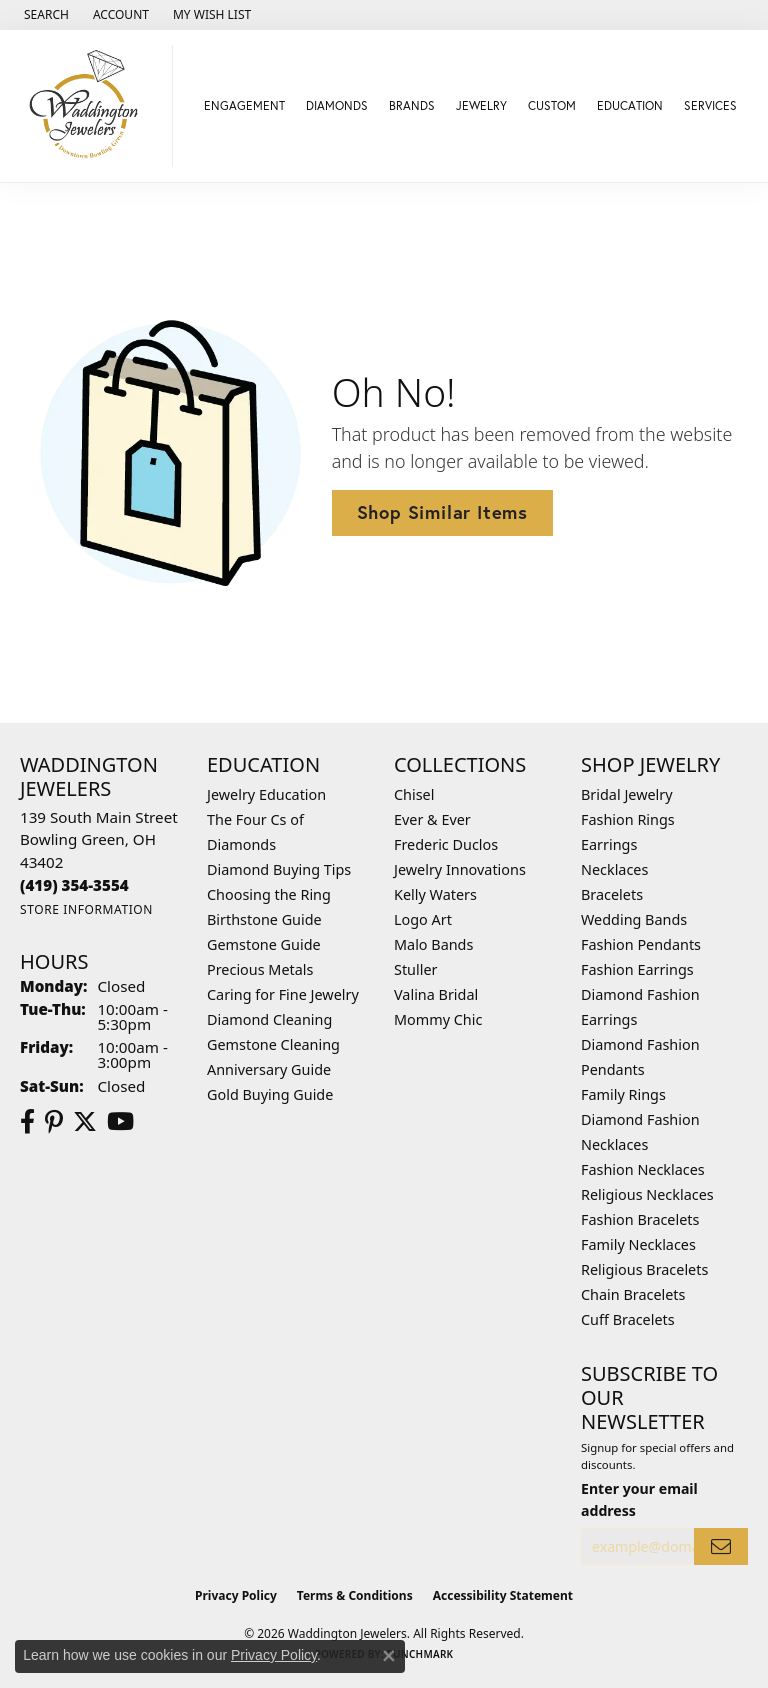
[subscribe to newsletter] (721, 1546)
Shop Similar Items (442, 512)
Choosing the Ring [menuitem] (269, 894)
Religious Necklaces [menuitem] (647, 1194)
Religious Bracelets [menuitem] (644, 1269)
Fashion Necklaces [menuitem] (643, 1169)
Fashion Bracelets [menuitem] (640, 1219)
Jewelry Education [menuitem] (266, 794)
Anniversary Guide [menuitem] (269, 1069)
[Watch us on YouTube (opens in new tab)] (120, 1122)
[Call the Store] (74, 885)
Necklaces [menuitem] (614, 869)
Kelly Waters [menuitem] (435, 894)
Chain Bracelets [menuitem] (633, 1294)
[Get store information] (86, 909)
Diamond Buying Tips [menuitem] (279, 869)
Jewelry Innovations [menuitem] (460, 869)
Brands (412, 105)
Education (630, 105)
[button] (44, 15)
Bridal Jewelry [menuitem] (627, 794)
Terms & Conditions (355, 1595)
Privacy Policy (236, 1595)
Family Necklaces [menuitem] (638, 1244)
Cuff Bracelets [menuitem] (628, 1319)
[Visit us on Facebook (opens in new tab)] (27, 1122)
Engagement (244, 105)
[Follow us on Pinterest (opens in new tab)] (54, 1122)
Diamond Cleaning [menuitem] (269, 1019)
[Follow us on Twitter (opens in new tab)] (85, 1122)
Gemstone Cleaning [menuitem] (273, 1044)
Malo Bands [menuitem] (433, 944)
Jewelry (481, 105)
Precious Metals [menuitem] (260, 969)
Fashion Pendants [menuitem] (641, 944)
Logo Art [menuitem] (423, 919)
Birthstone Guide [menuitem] (264, 919)
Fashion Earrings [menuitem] (637, 969)
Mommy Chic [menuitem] (438, 1019)
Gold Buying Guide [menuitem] (270, 1094)
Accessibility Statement (503, 1595)
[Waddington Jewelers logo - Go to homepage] (91, 106)
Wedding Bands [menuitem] (634, 919)
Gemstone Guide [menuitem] (264, 944)
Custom (552, 105)
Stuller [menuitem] (415, 969)
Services (710, 105)
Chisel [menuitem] (414, 794)
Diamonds (337, 105)
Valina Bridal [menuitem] (436, 994)
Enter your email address (639, 1499)
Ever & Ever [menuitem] (432, 819)
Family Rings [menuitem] (623, 1094)
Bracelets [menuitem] (612, 894)
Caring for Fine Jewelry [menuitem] (283, 994)
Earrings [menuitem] (609, 844)
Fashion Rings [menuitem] (628, 819)
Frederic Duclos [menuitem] (446, 844)
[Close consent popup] (389, 1656)
